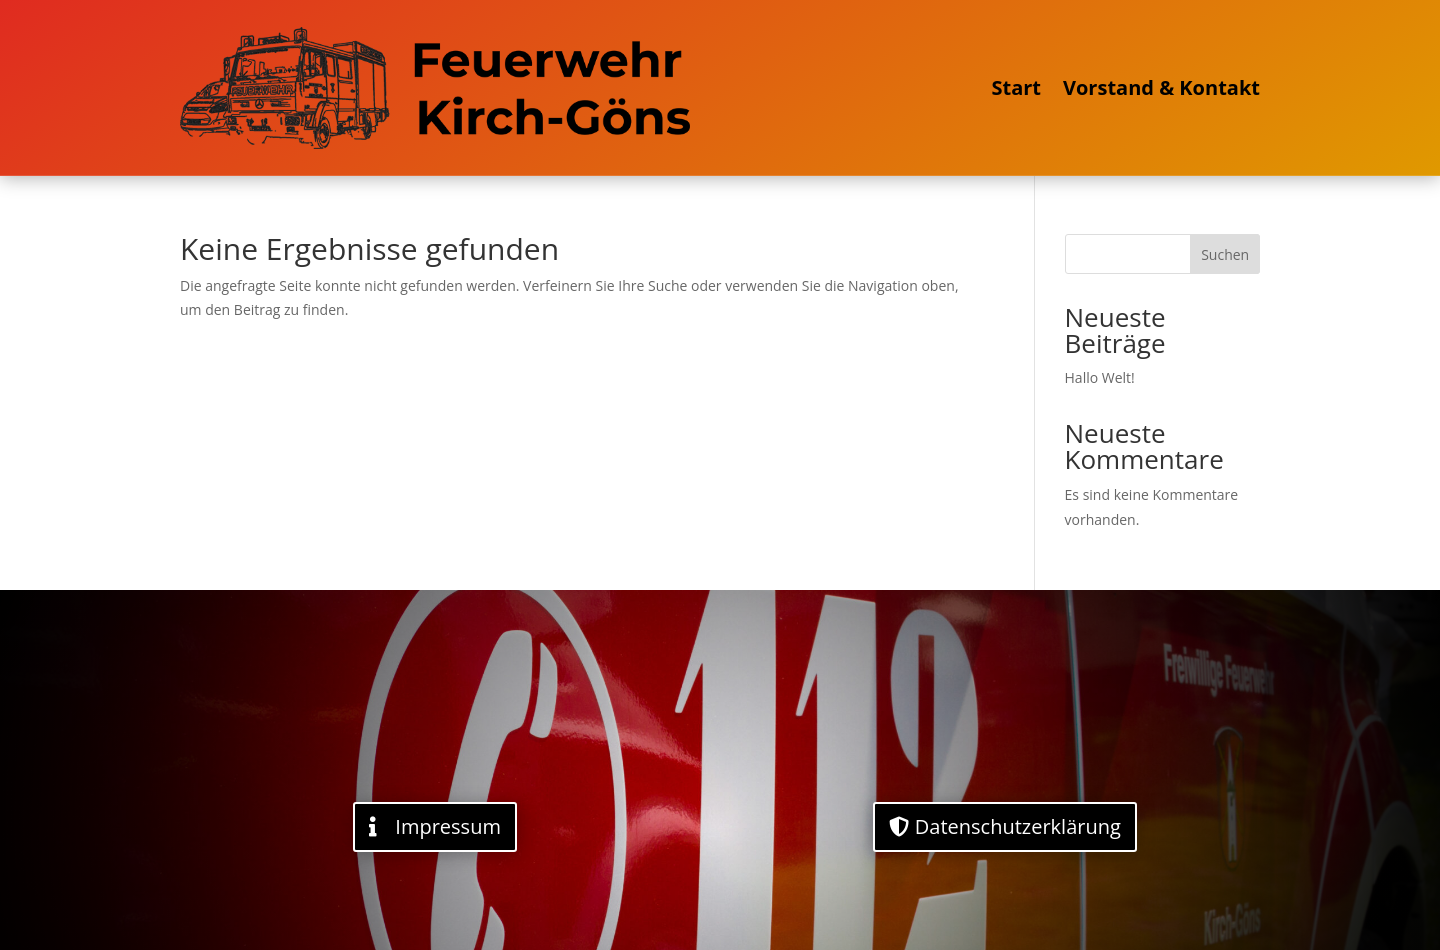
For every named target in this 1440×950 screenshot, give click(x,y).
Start (1016, 87)
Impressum (448, 826)
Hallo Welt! (1100, 377)
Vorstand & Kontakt (1161, 87)
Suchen (1225, 254)
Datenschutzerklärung (1018, 826)
